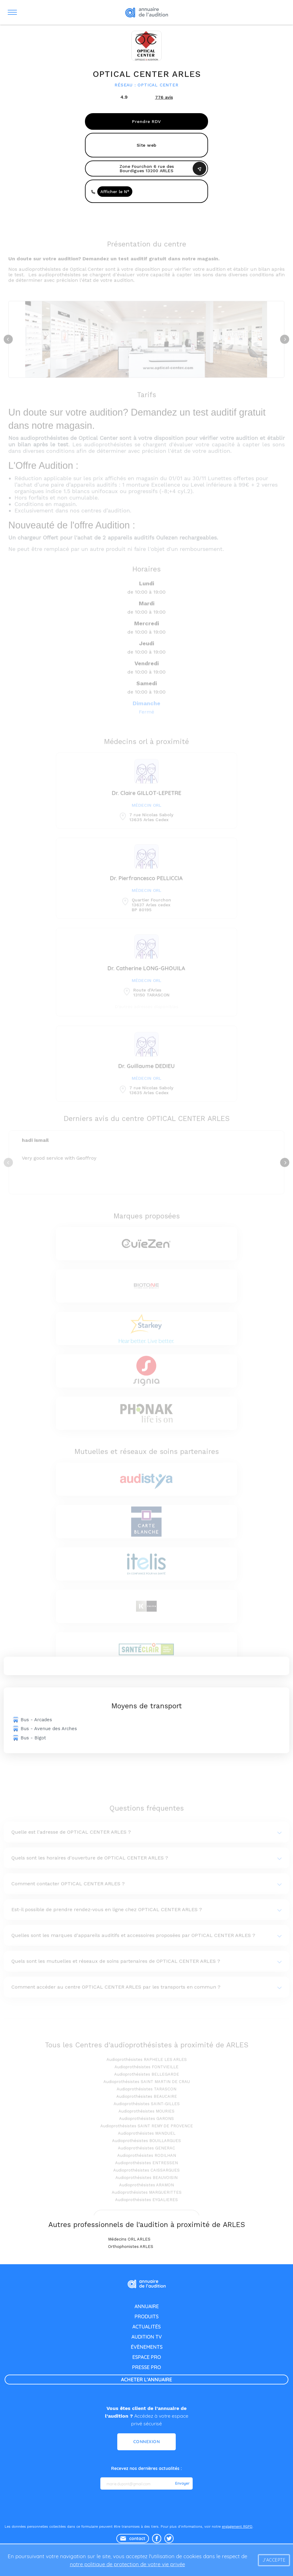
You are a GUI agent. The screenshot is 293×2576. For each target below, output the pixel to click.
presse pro (146, 2367)
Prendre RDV (146, 121)
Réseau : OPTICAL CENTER (146, 84)
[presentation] (147, 2507)
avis (164, 97)
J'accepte (274, 2560)
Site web (147, 145)
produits (146, 2316)
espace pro (146, 2357)
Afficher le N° (114, 191)
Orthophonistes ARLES (130, 2246)
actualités (146, 2326)
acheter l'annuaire (146, 2379)
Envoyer (182, 2483)
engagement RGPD (237, 2527)
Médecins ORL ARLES (129, 2239)
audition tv (146, 2337)
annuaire (146, 2306)
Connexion (146, 2441)
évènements (147, 2347)
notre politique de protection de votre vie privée (127, 2564)
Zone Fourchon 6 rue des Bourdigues (146, 168)
